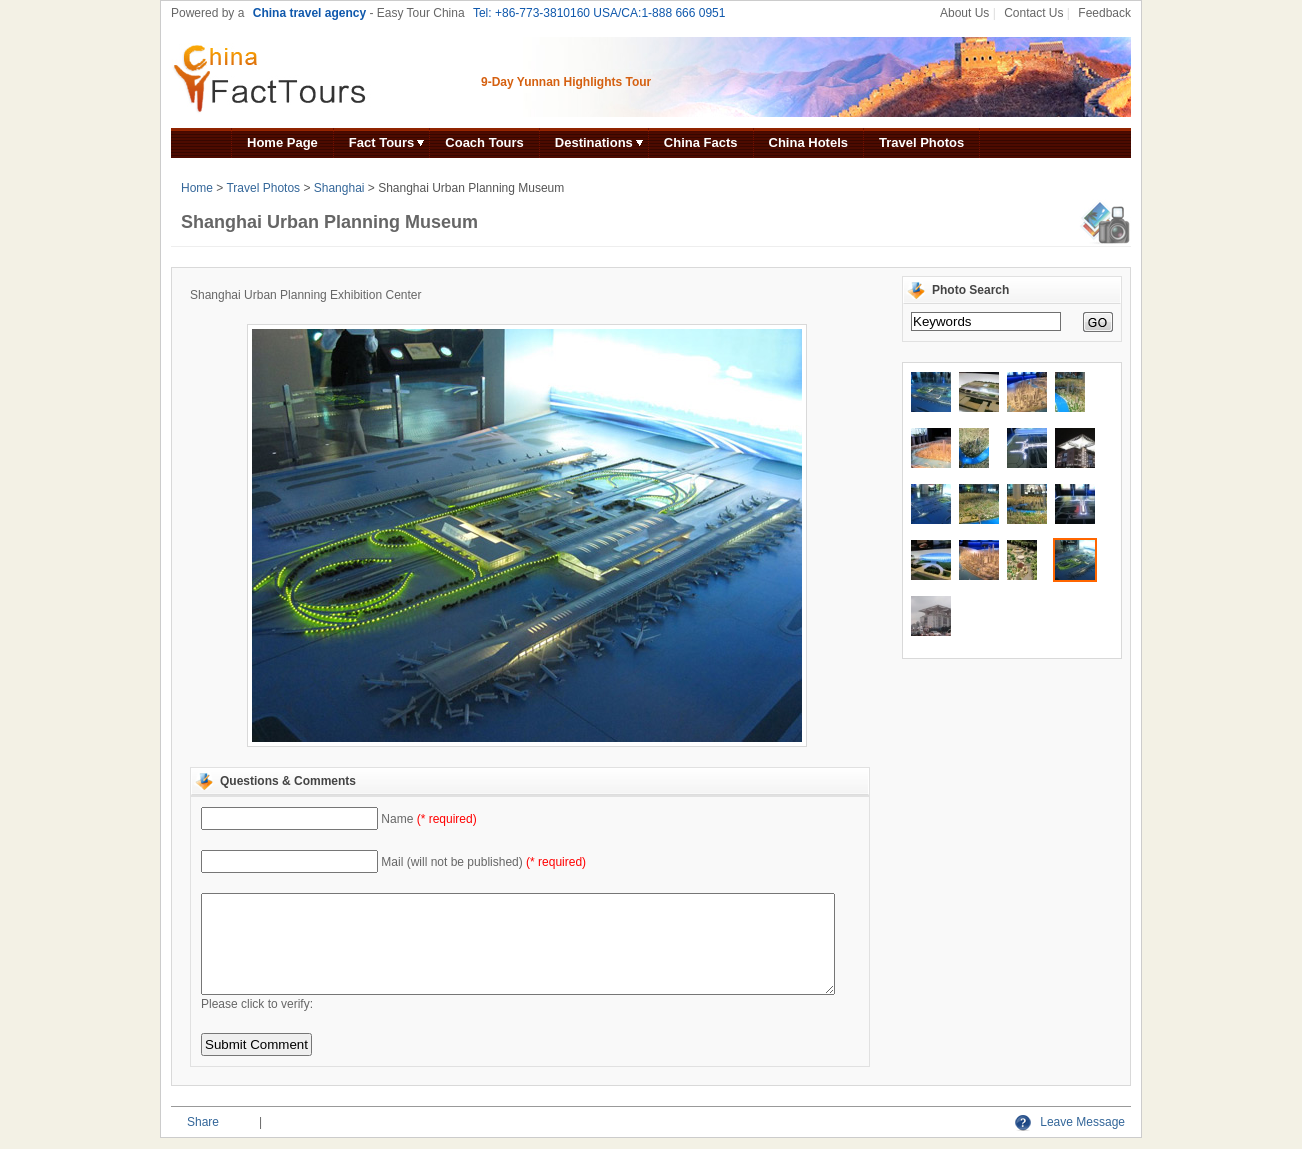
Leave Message (1070, 1122)
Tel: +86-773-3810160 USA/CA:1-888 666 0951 (599, 13)
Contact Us (1033, 13)
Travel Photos (921, 142)
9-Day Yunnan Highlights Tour (566, 82)
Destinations (594, 142)
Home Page (282, 142)
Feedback (1104, 13)
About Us (964, 13)
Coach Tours (484, 142)
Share (203, 1122)
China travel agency (309, 13)
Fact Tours (382, 142)
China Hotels (808, 142)
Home (197, 188)
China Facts (701, 142)
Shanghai (339, 188)
